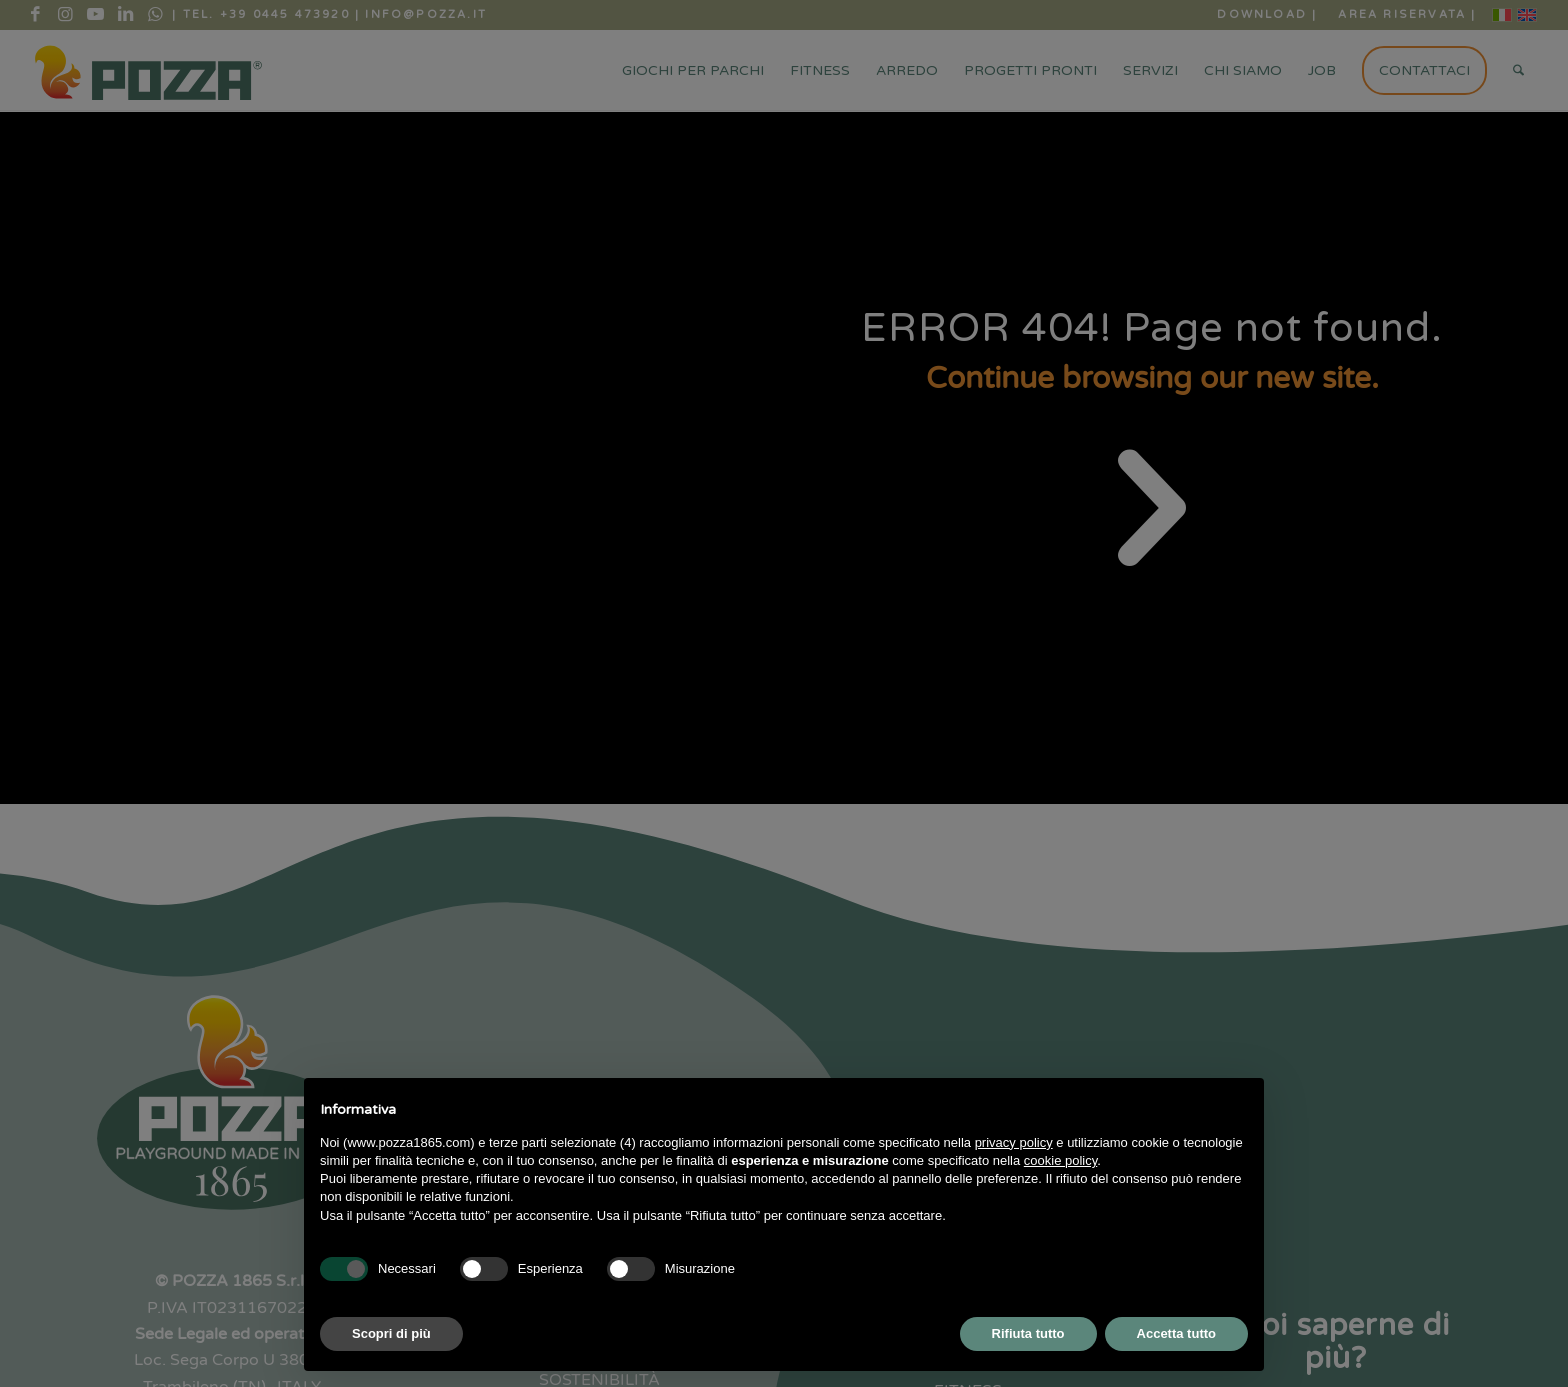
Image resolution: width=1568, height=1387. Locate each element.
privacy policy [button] (1014, 1142)
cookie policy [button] (1060, 1160)
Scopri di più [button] (391, 1333)
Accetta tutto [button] (1176, 1333)
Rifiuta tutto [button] (1028, 1333)
